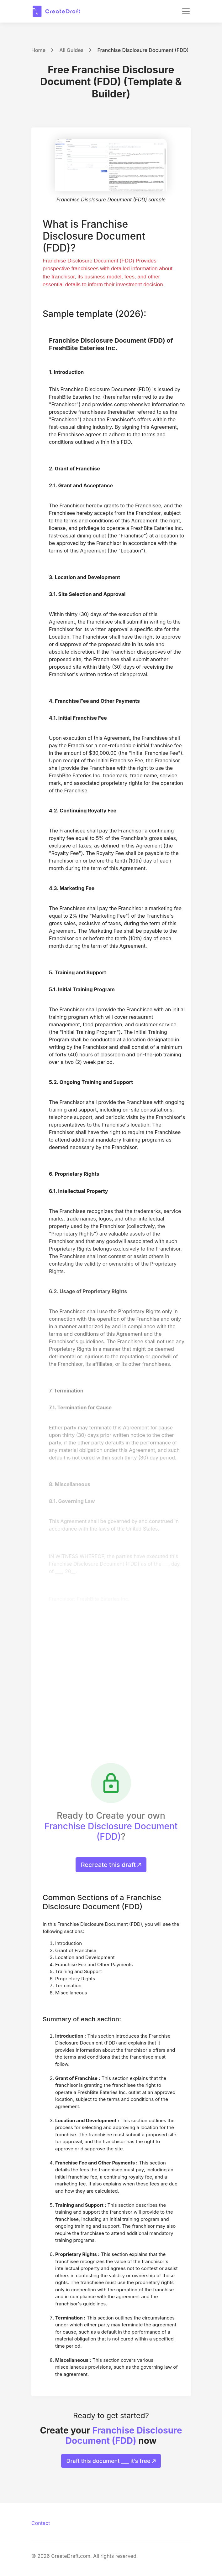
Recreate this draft (111, 1865)
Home (38, 50)
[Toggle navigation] (186, 11)
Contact (40, 2523)
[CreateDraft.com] (56, 11)
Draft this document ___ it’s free (111, 2461)
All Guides (71, 50)
